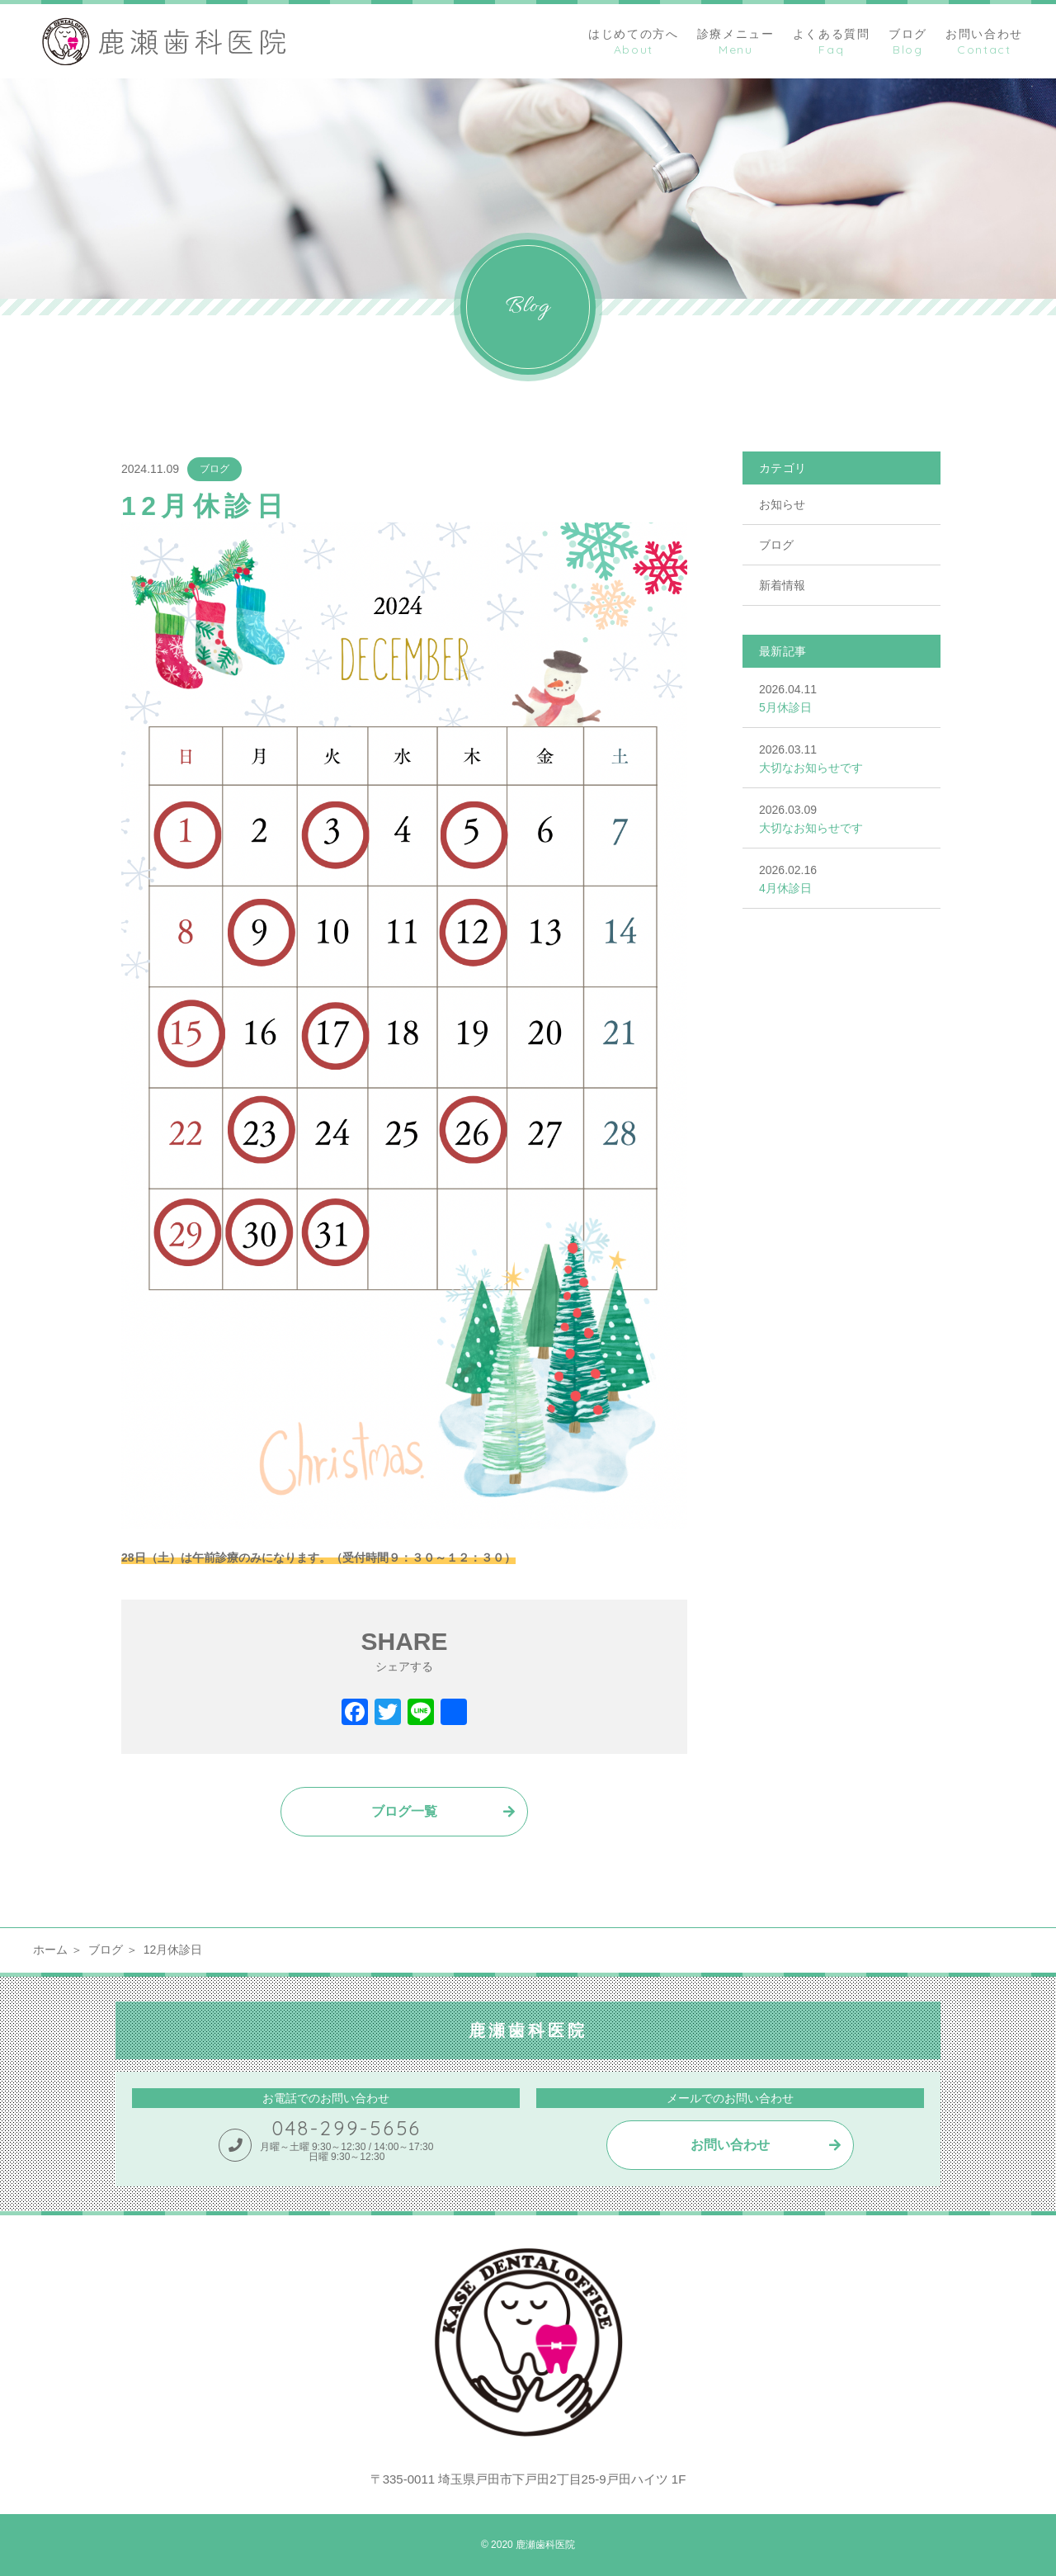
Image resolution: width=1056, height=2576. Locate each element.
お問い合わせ (730, 2145)
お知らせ (782, 504)
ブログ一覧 (404, 1811)
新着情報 (782, 585)
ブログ (214, 469)
